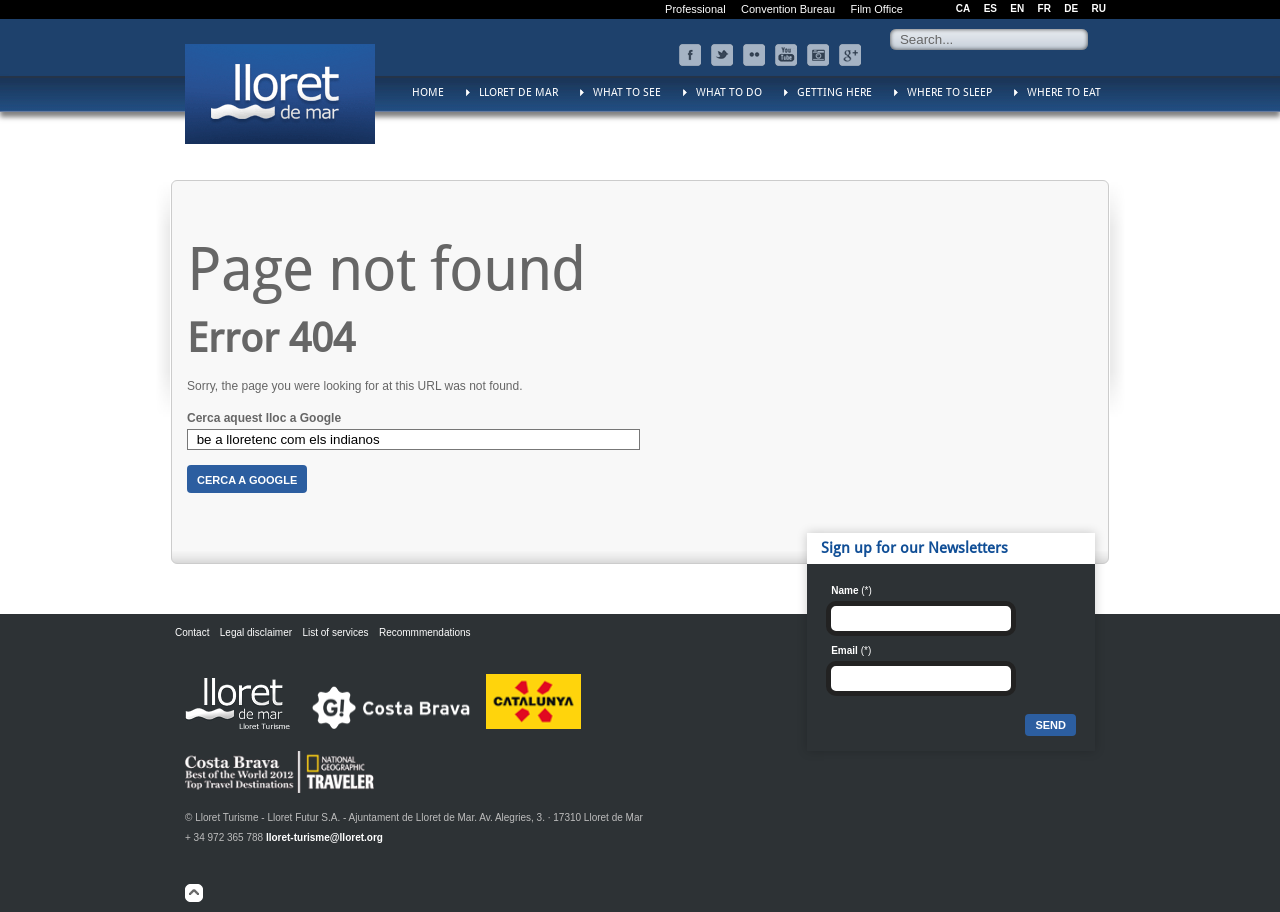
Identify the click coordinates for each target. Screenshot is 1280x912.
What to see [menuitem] (627, 92)
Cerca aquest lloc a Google (264, 418)
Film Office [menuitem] (876, 9)
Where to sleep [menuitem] (949, 92)
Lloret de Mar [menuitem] (518, 92)
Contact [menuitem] (192, 632)
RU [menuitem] (1099, 8)
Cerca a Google (247, 480)
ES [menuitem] (990, 8)
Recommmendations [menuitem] (425, 632)
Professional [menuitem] (695, 9)
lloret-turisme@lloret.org (324, 837)
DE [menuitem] (1071, 8)
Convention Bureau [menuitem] (788, 9)
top (194, 893)
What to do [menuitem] (729, 92)
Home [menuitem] (428, 92)
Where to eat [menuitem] (1064, 92)
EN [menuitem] (1017, 8)
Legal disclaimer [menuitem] (256, 632)
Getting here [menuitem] (834, 92)
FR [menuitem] (1044, 8)
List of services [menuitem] (335, 632)
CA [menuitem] (963, 8)
